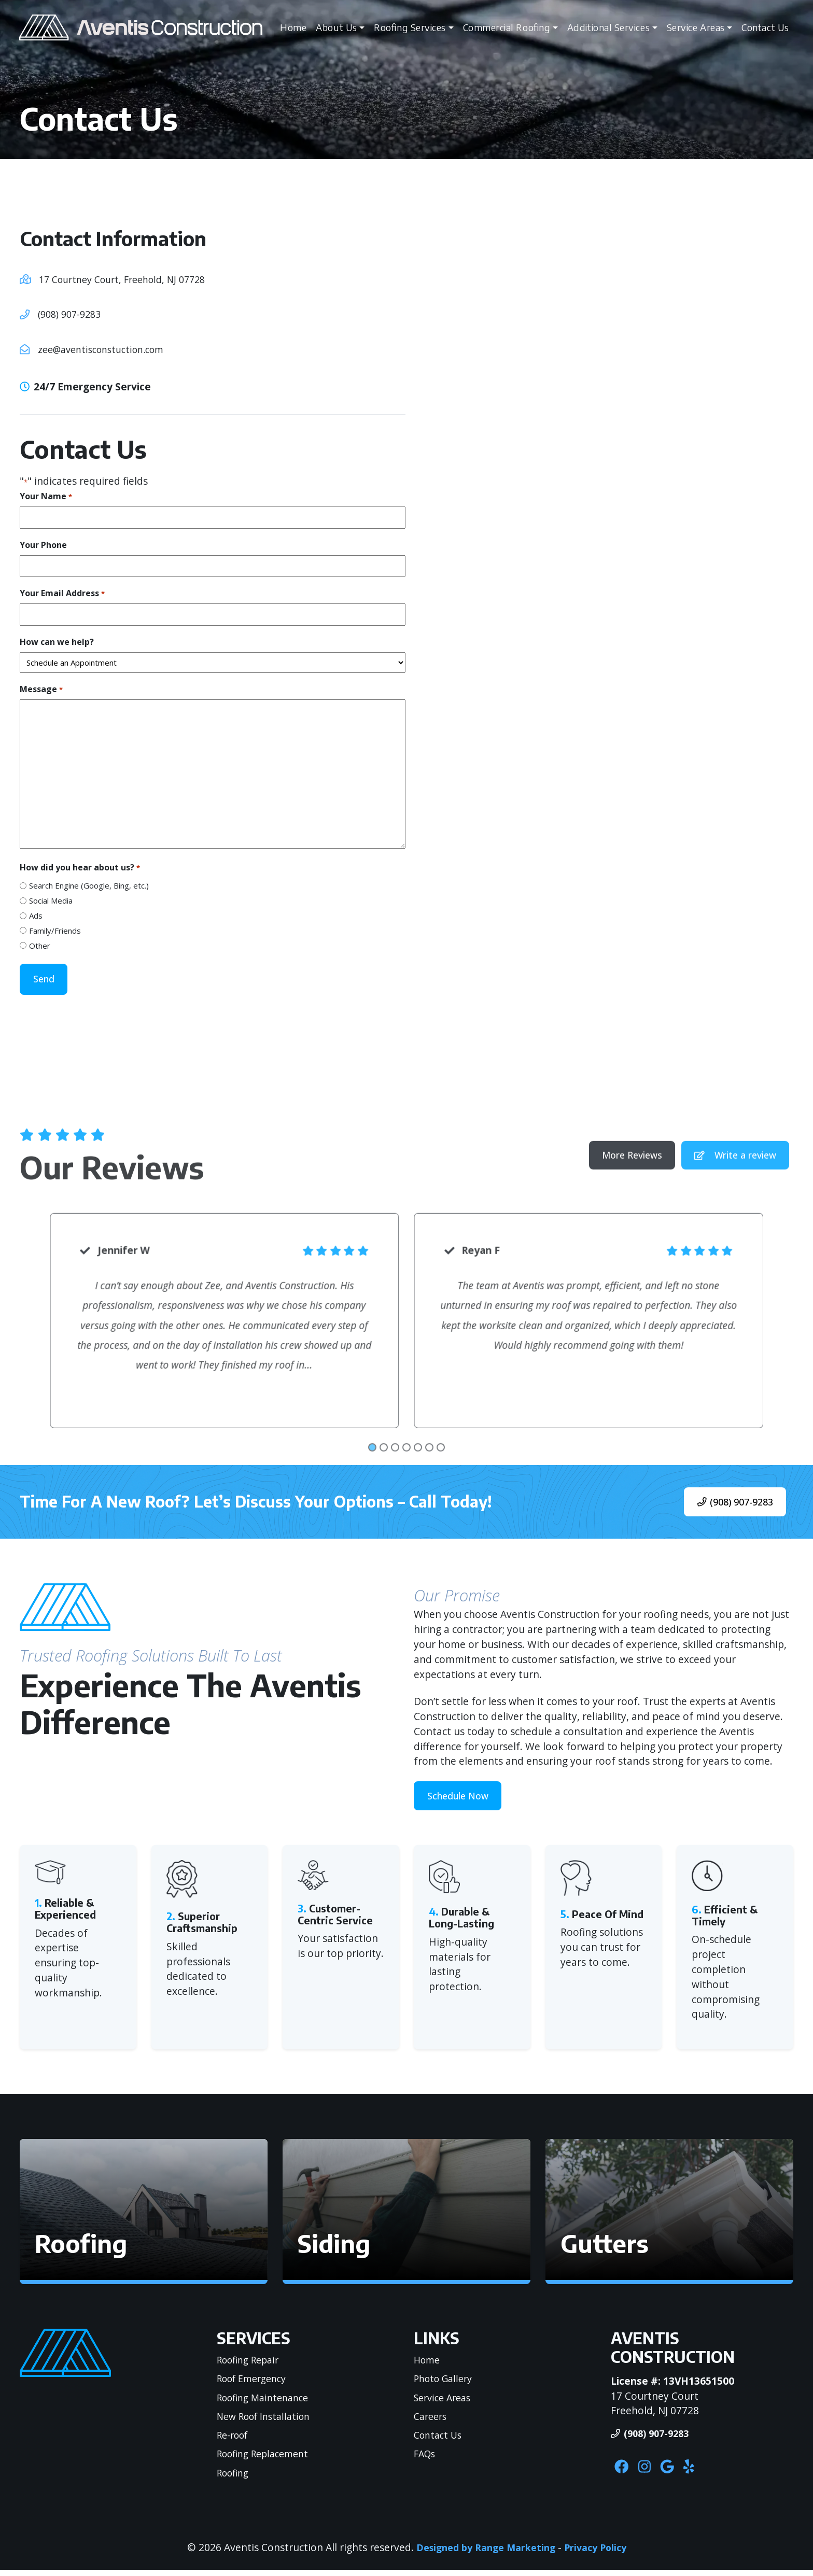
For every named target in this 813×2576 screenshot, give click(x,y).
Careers (432, 2421)
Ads (36, 915)
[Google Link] (676, 2473)
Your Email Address (62, 593)
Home (292, 28)
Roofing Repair (251, 2364)
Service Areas (695, 28)
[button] (144, 2215)
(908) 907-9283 (72, 314)
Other (39, 945)
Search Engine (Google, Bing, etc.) (89, 885)
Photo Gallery (446, 2383)
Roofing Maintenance (267, 2402)
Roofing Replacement (267, 2458)
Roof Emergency (256, 2383)
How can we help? (57, 641)
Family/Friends (55, 930)
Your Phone (43, 545)
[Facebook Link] (624, 2473)
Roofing (235, 2477)
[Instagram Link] (649, 2473)
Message (41, 689)
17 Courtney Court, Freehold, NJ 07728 (129, 279)
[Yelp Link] (701, 2473)
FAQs (426, 2458)
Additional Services (608, 28)
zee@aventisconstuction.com (107, 349)
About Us (335, 28)
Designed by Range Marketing (483, 2553)
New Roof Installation (268, 2421)
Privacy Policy (599, 2553)
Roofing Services (409, 28)
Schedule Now (462, 1799)
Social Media (51, 900)
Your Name (46, 496)
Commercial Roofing (506, 28)
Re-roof (235, 2439)
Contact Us (764, 28)
